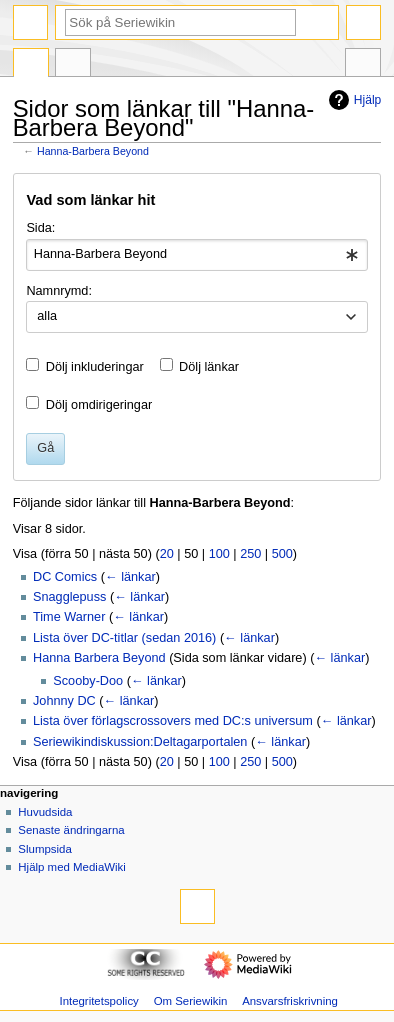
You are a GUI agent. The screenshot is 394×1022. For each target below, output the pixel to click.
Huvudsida (45, 812)
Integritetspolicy (98, 1001)
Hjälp (352, 100)
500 (282, 554)
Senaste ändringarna (71, 830)
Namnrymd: (59, 291)
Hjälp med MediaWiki (72, 867)
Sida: (40, 228)
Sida (31, 65)
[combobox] (196, 255)
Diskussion (73, 65)
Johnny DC (64, 701)
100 (219, 554)
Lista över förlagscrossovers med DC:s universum (173, 721)
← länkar (130, 577)
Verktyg (363, 65)
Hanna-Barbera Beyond (93, 151)
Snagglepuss (69, 597)
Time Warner (69, 617)
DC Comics (65, 577)
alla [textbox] (47, 316)
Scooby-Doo (88, 681)
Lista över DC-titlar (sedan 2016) (124, 638)
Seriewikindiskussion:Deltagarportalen (140, 742)
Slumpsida (44, 849)
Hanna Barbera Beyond (99, 658)
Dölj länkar (209, 367)
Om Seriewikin (191, 1001)
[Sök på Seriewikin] (180, 22)
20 (167, 554)
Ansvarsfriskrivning (290, 1001)
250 (250, 554)
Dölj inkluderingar (95, 367)
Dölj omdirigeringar (99, 405)
